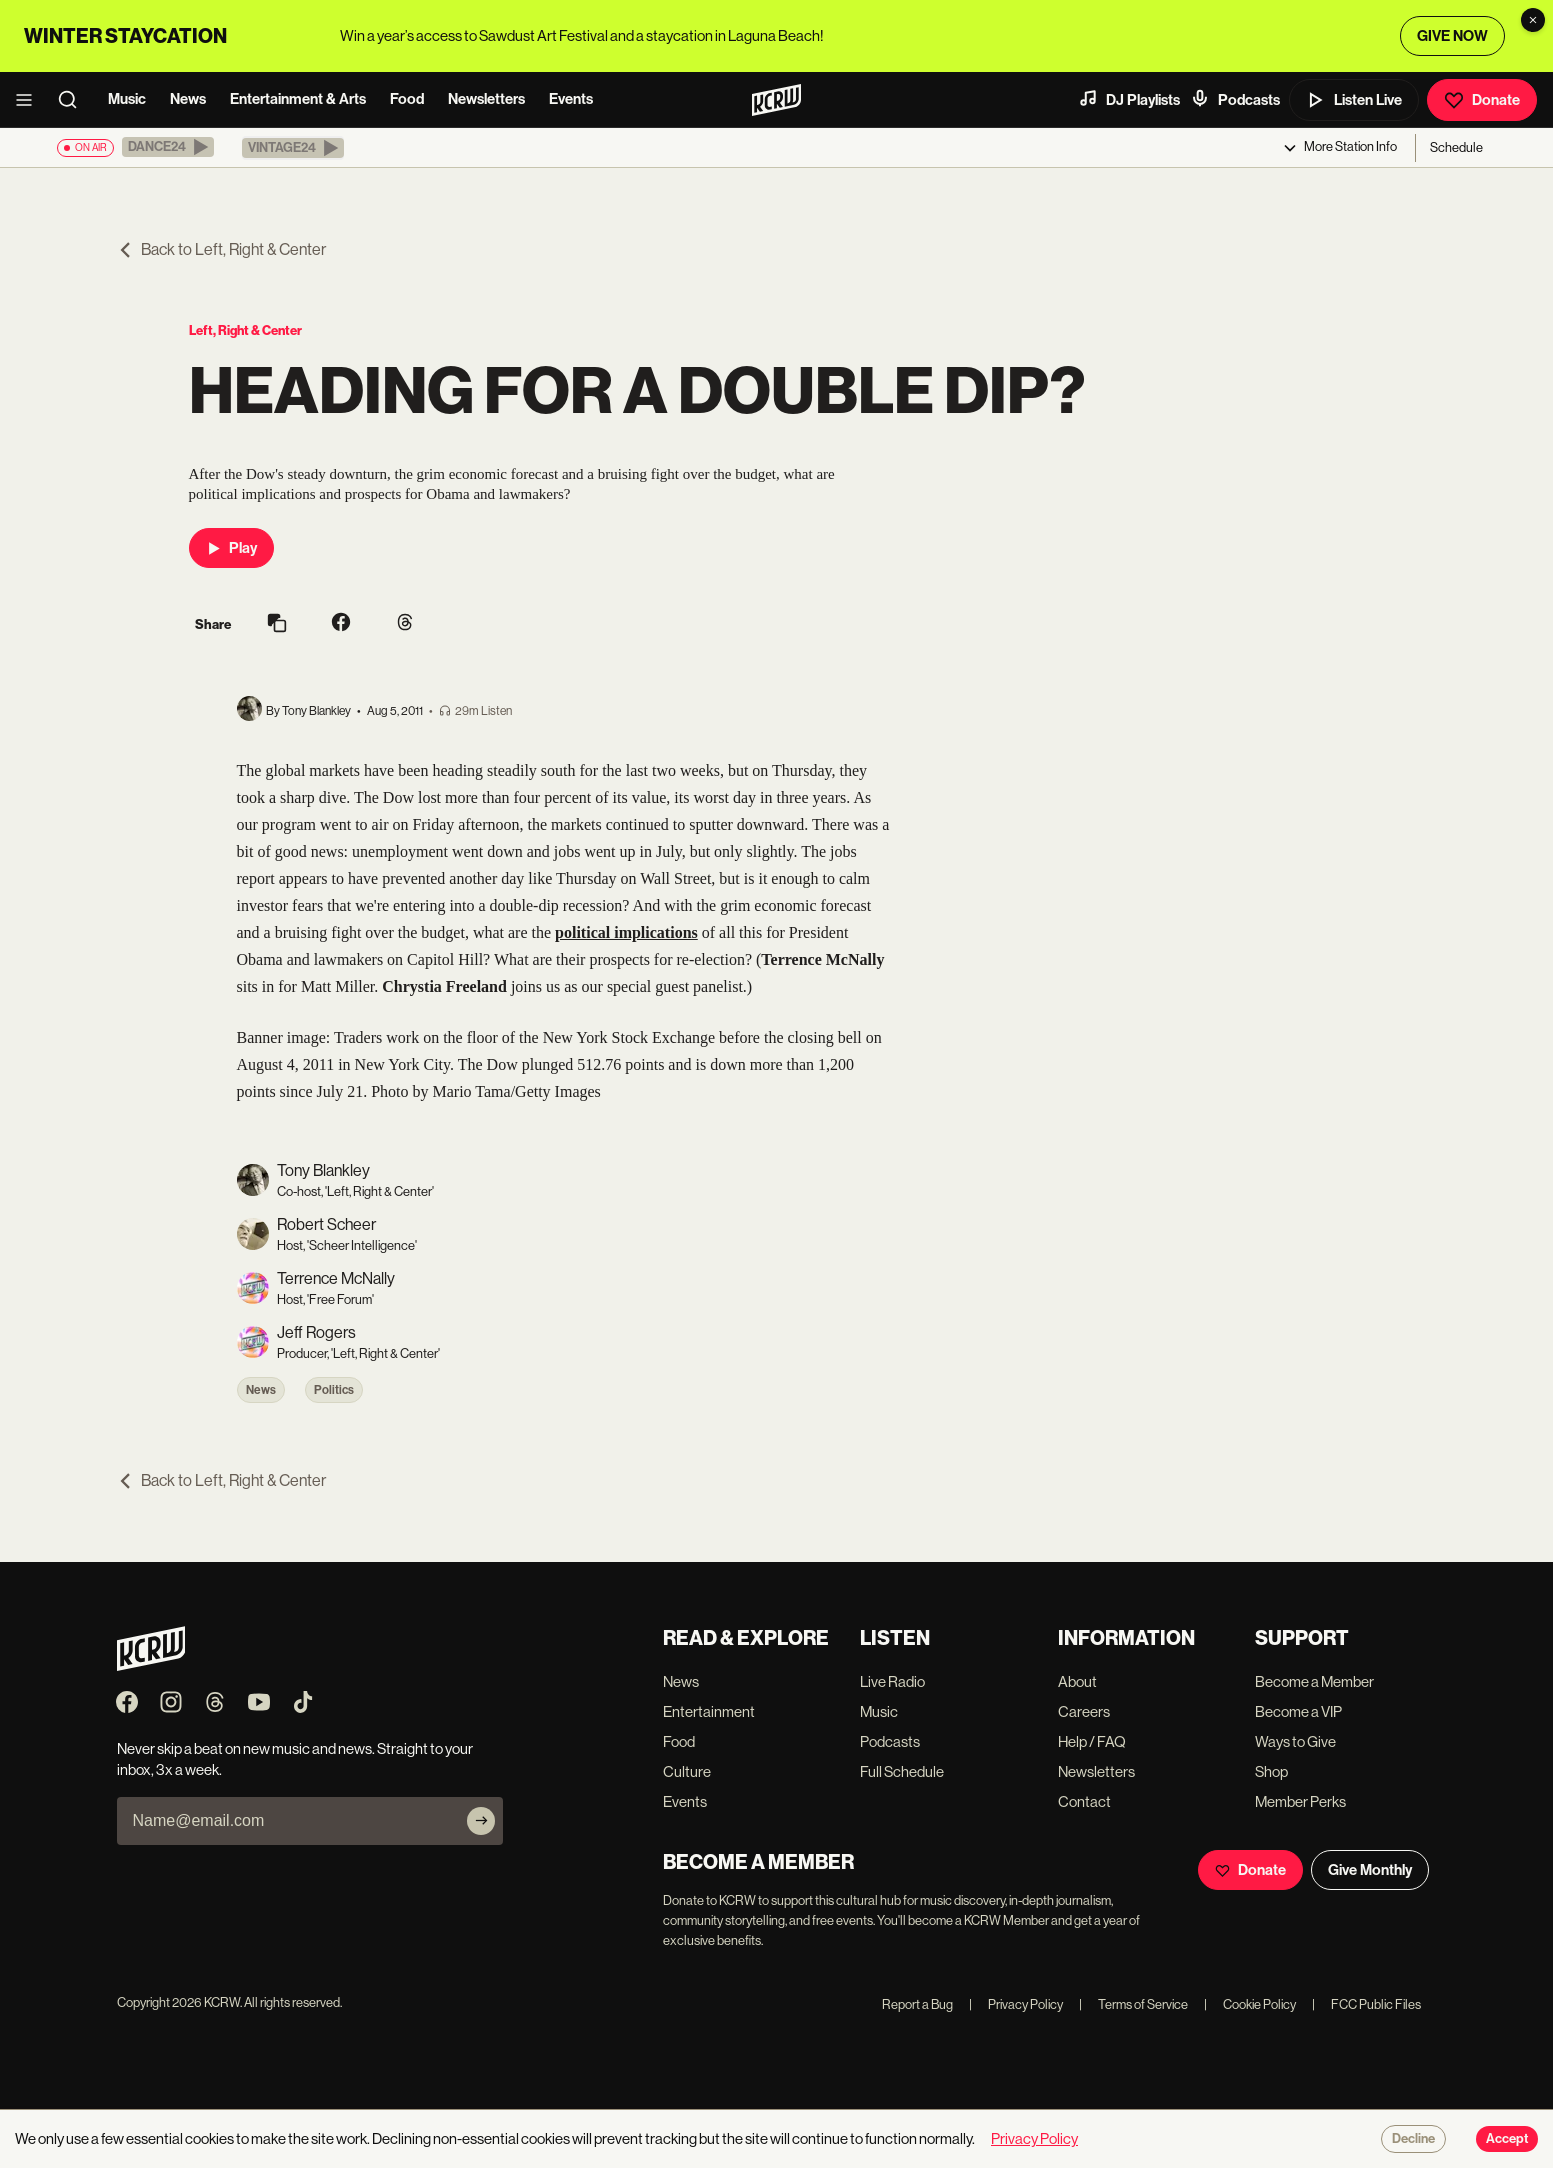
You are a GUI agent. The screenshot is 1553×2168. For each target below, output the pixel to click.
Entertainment (709, 1711)
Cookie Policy (1250, 2004)
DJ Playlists (1129, 99)
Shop (1271, 1771)
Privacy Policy (1016, 2004)
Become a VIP (1298, 1711)
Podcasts (1235, 99)
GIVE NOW (1452, 36)
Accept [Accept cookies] (1507, 2139)
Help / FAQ (1092, 1741)
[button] (168, 147)
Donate (1482, 100)
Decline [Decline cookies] (1413, 2139)
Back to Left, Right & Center (221, 249)
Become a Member (1314, 1681)
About (1077, 1681)
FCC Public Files (1366, 2004)
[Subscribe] (481, 1821)
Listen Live (1354, 100)
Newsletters (486, 99)
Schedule (1456, 147)
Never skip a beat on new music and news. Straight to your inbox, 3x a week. (295, 1759)
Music (127, 99)
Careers (1084, 1711)
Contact (1084, 1801)
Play (231, 548)
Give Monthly (1370, 1870)
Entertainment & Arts (298, 99)
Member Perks (1300, 1801)
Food (407, 99)
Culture (687, 1771)
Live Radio (892, 1681)
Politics (334, 1390)
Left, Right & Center (245, 330)
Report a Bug (917, 2004)
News (188, 99)
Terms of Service (1133, 2004)
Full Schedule (902, 1771)
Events (571, 99)
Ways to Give (1295, 1741)
